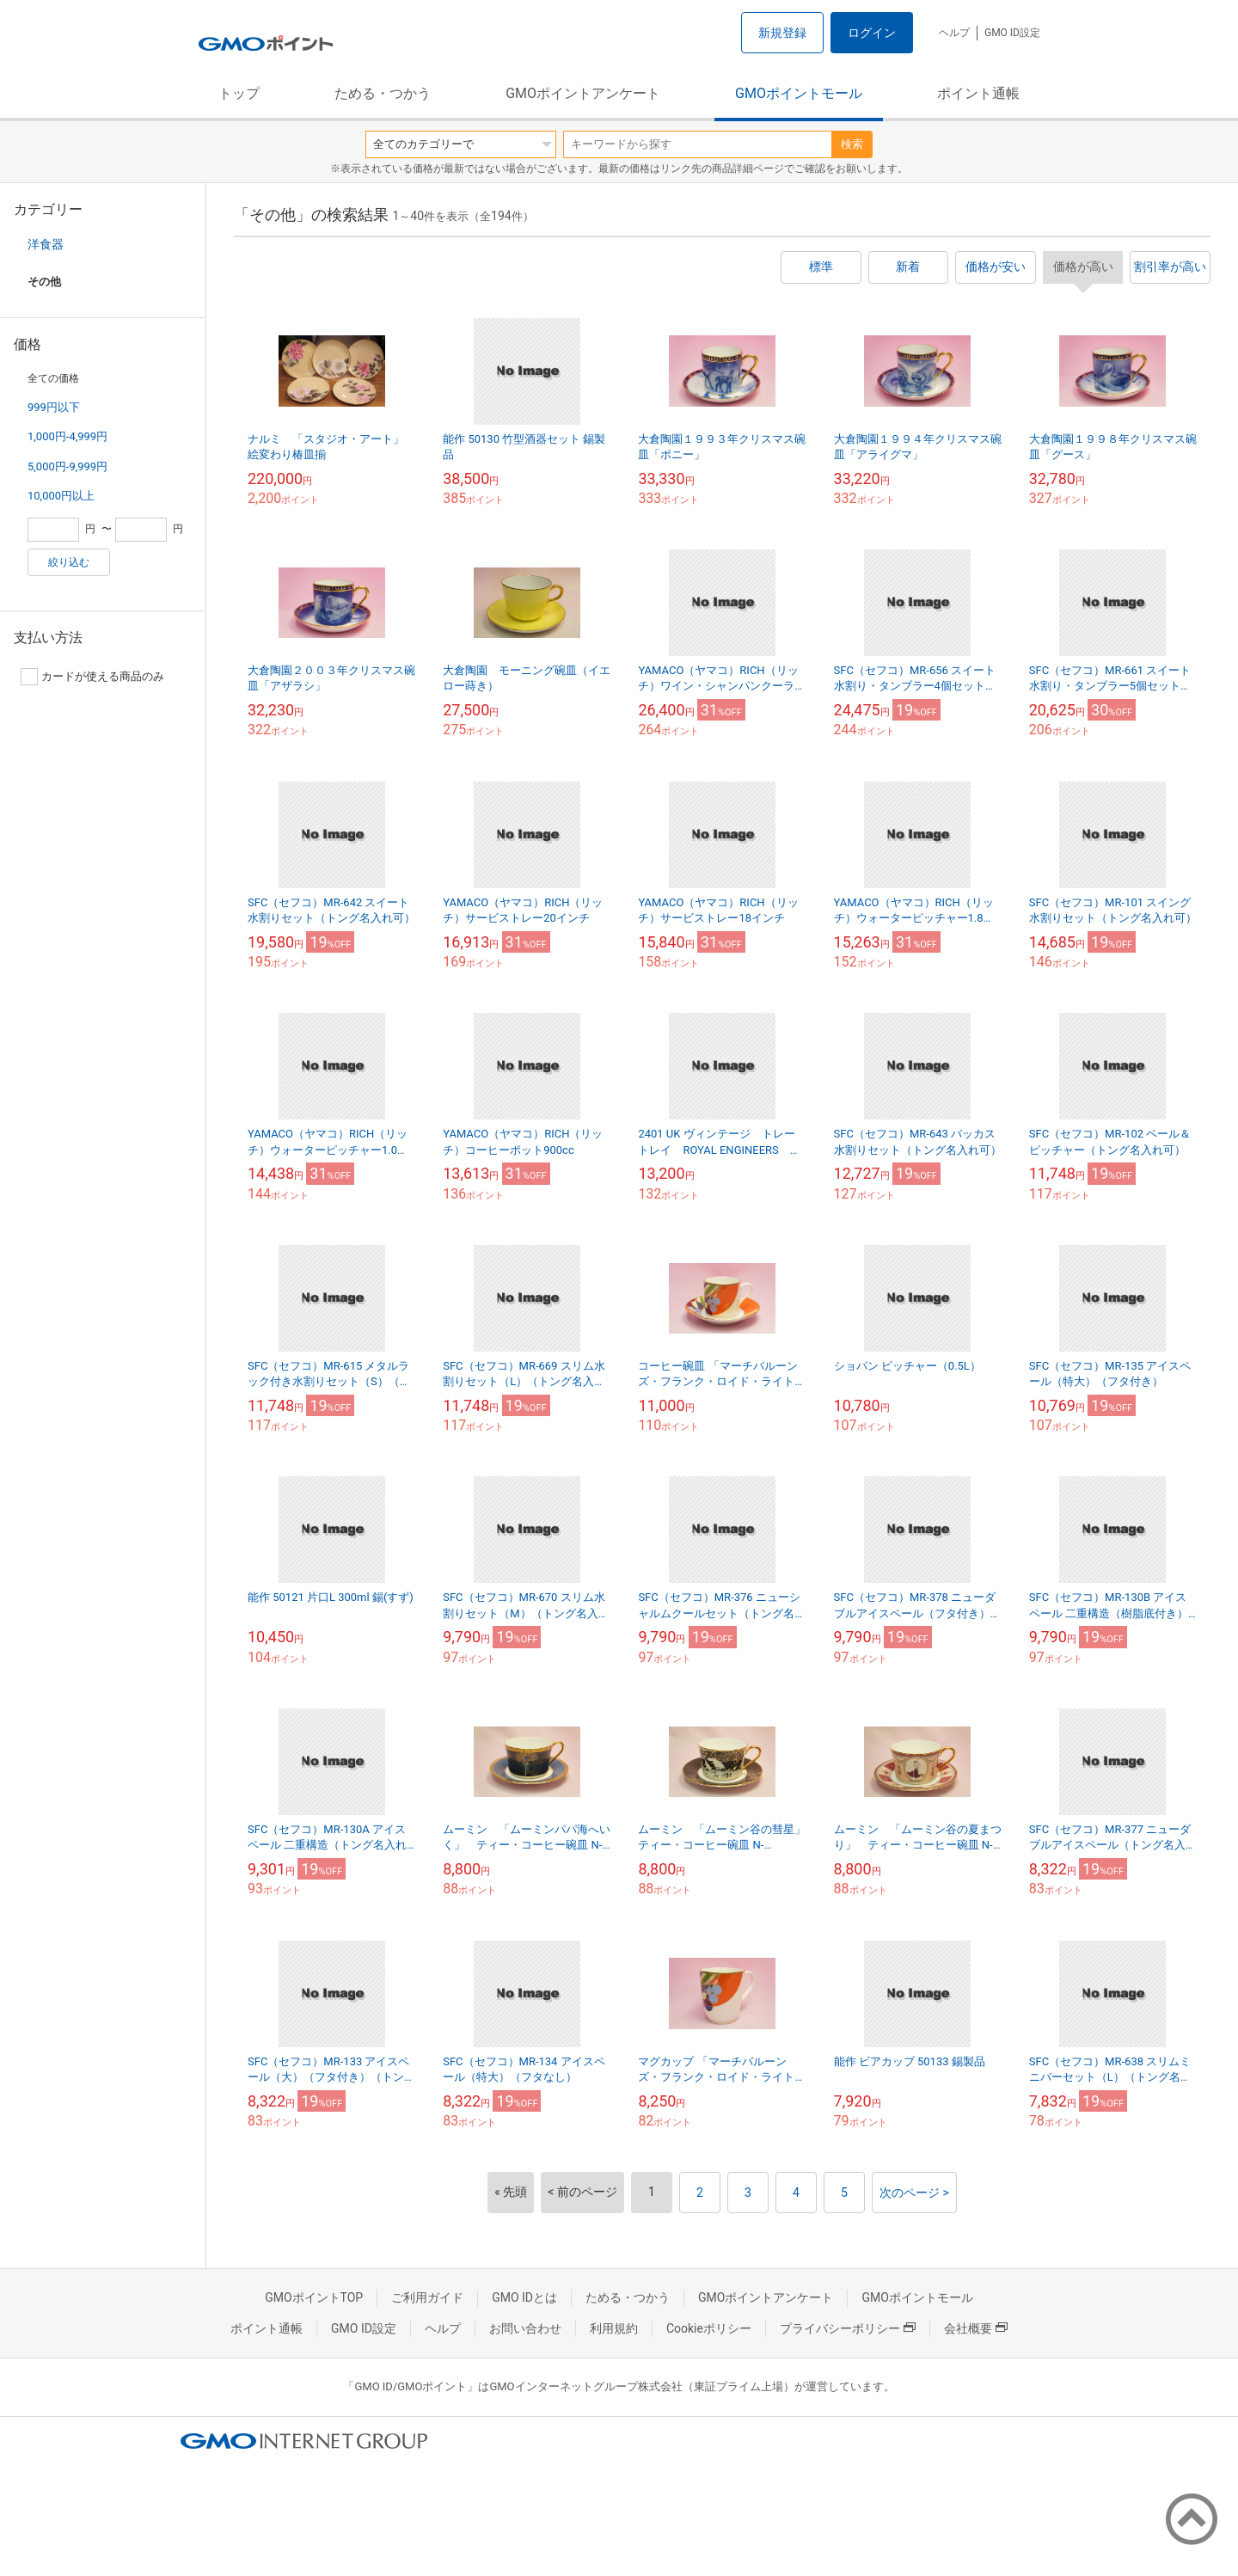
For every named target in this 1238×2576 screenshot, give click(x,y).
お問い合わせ (525, 2328)
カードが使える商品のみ (92, 676)
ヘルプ (954, 33)
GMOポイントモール (798, 93)
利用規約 (614, 2328)
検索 (852, 144)
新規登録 (782, 33)
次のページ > (914, 2192)
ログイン (872, 33)
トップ (239, 93)
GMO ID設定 (1012, 33)
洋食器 (46, 244)
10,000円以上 (61, 495)
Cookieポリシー (708, 2328)
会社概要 (976, 2328)
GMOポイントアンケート (583, 93)
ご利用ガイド (427, 2297)
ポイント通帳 (978, 93)
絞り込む (68, 562)
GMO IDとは (524, 2297)
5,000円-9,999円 (67, 466)
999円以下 (54, 407)
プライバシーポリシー (848, 2328)
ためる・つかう (382, 93)
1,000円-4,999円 (67, 436)
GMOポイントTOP (314, 2297)
